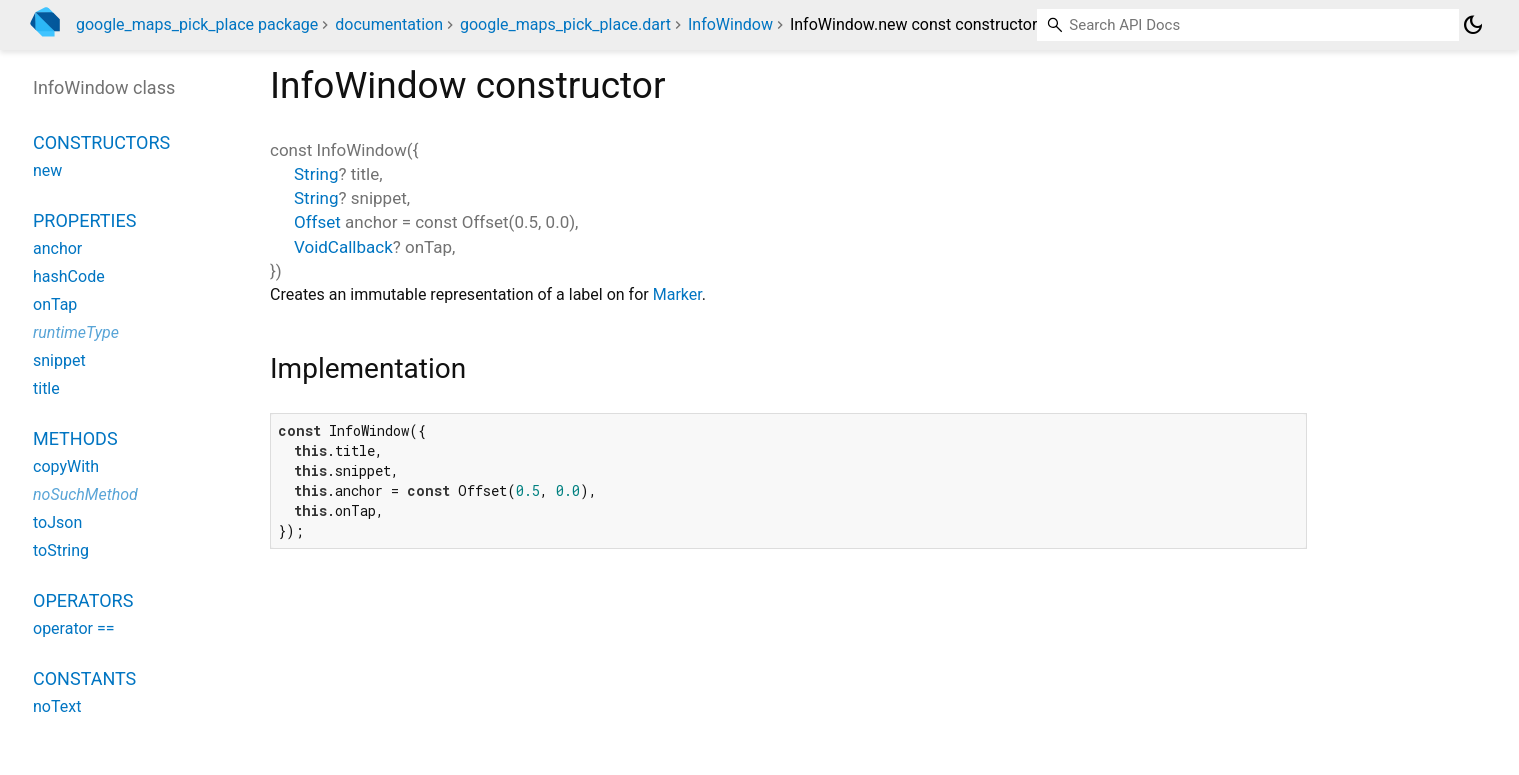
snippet (59, 360)
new (47, 170)
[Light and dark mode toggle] (1473, 25)
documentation (389, 24)
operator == (74, 628)
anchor (57, 248)
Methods (75, 438)
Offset (317, 222)
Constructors (101, 142)
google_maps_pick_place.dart (565, 24)
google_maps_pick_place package (197, 24)
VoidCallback (343, 247)
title (46, 388)
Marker (677, 294)
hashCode (69, 276)
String (316, 174)
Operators (83, 600)
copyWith (66, 466)
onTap (55, 304)
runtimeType (76, 332)
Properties (84, 220)
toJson (57, 522)
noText (57, 706)
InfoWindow (730, 24)
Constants (84, 678)
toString (61, 550)
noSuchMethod (85, 494)
